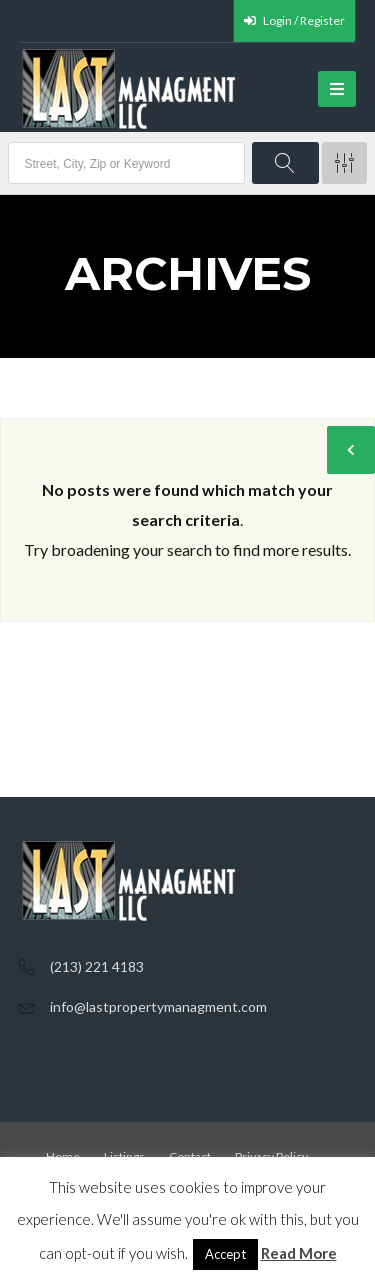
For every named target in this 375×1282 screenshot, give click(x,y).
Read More (299, 1253)
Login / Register (294, 20)
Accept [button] (225, 1254)
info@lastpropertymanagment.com (158, 1006)
